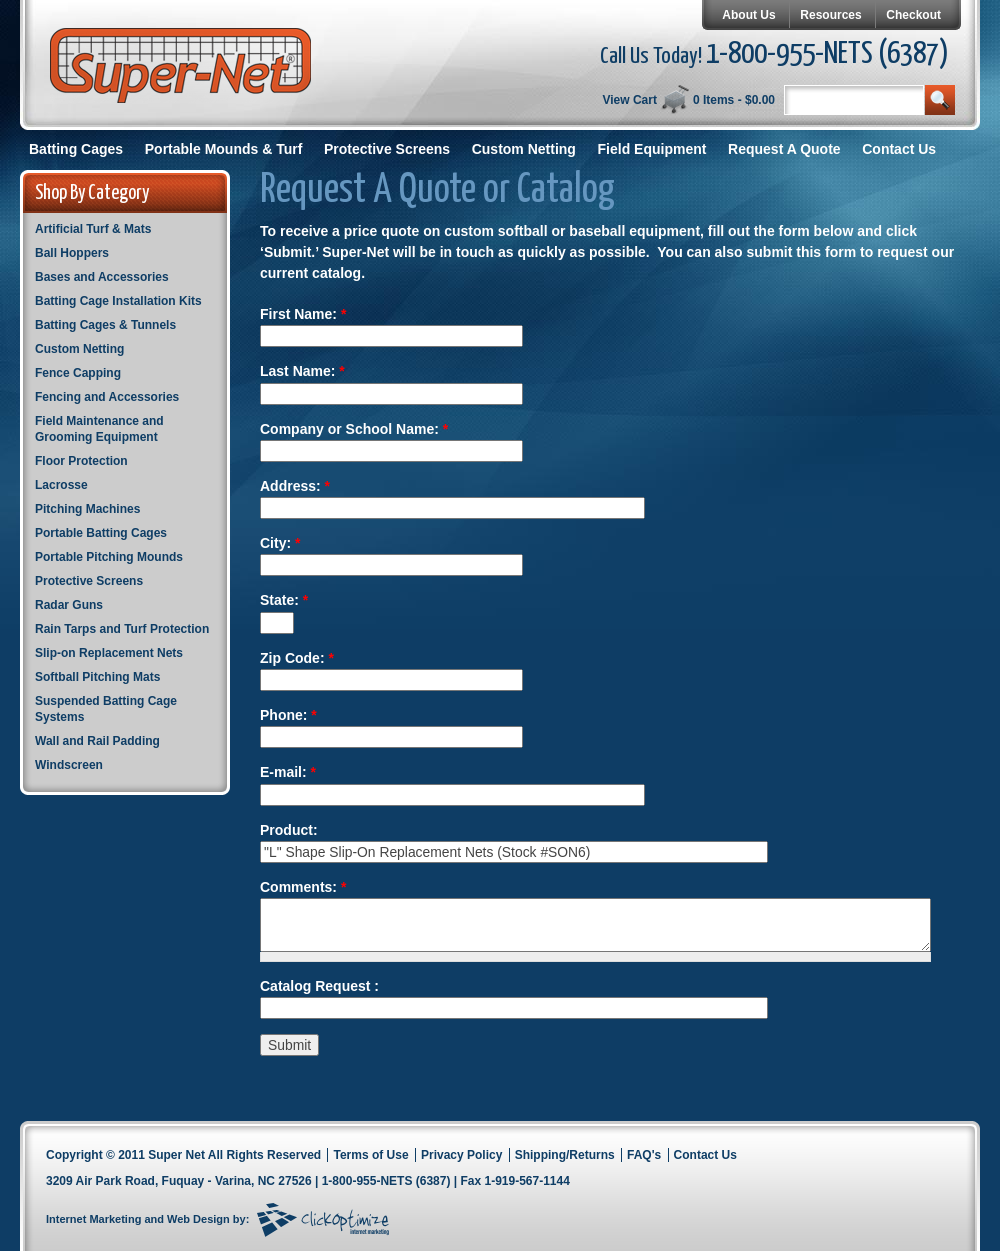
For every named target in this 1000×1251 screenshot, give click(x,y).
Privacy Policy (461, 1155)
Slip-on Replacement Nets (109, 653)
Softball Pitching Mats (97, 677)
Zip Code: (297, 658)
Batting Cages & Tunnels (105, 325)
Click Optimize (323, 1220)
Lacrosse (61, 485)
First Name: (303, 314)
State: (284, 600)
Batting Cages (76, 149)
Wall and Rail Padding (97, 741)
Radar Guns (69, 605)
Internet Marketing (93, 1219)
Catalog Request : (319, 986)
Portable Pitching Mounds (109, 557)
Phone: (288, 715)
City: (280, 543)
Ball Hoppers (72, 253)
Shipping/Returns (565, 1155)
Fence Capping (78, 373)
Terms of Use (370, 1155)
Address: (295, 486)
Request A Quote (784, 149)
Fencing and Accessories (107, 397)
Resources (830, 15)
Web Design (198, 1219)
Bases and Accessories (102, 277)
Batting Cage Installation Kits (118, 301)
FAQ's (644, 1155)
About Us (748, 15)
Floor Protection (81, 461)
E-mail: (288, 772)
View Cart (629, 100)
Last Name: (302, 371)
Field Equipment (652, 149)
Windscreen (69, 765)
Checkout (913, 15)
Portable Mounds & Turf (224, 149)
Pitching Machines (87, 509)
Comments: (303, 887)
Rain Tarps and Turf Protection (122, 629)
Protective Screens (387, 149)
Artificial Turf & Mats (93, 229)
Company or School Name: (354, 429)
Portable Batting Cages (101, 533)
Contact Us (899, 149)
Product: (289, 830)
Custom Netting (524, 149)
